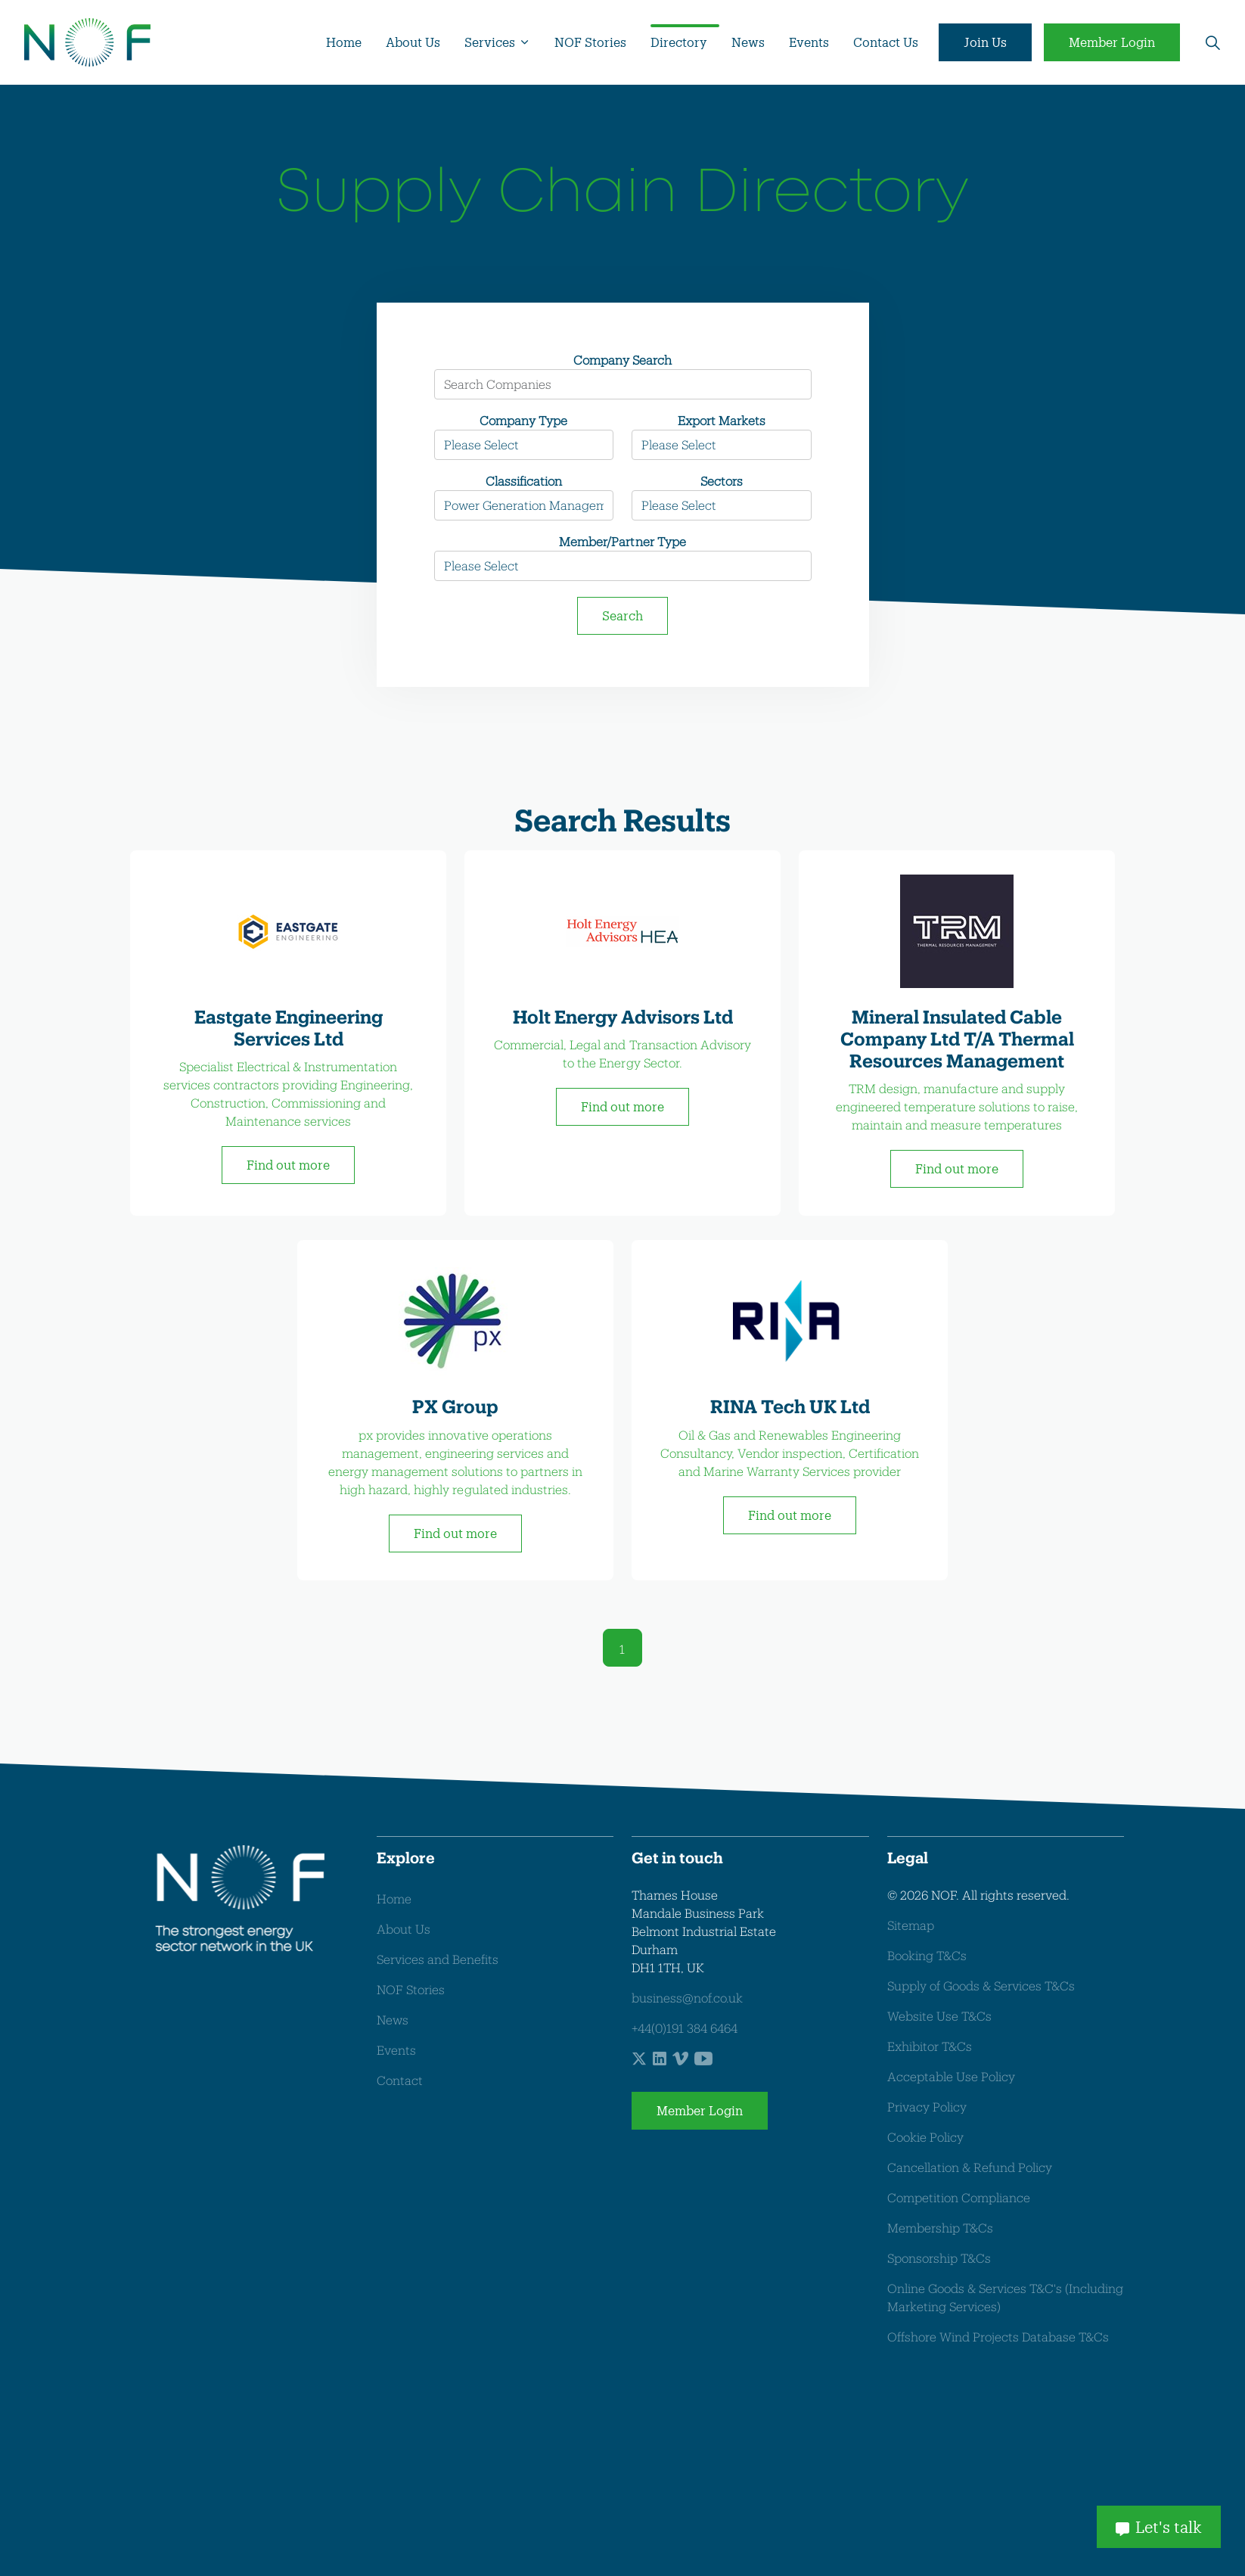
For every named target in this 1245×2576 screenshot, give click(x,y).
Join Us (985, 42)
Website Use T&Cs (939, 2016)
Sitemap (910, 1925)
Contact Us (885, 42)
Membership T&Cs (940, 2227)
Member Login (1112, 42)
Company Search (622, 360)
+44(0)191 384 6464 (684, 2028)
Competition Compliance (958, 2197)
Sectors (721, 481)
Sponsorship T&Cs (939, 2258)
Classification (524, 481)
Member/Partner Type (622, 541)
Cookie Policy (925, 2137)
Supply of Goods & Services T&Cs (981, 1985)
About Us (413, 42)
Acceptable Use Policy (951, 2076)
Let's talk (1159, 2527)
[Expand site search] (1212, 42)
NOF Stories (590, 42)
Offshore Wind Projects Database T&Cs (998, 2336)
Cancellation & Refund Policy (969, 2167)
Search (622, 615)
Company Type (523, 420)
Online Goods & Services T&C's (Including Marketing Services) (1005, 2297)
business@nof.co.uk (687, 1997)
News (748, 42)
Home (344, 42)
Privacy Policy (927, 2106)
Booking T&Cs (927, 1955)
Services (489, 42)
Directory (678, 42)
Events (809, 42)
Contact (400, 2080)
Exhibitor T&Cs (929, 2046)
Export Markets (721, 420)
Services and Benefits (437, 1959)
